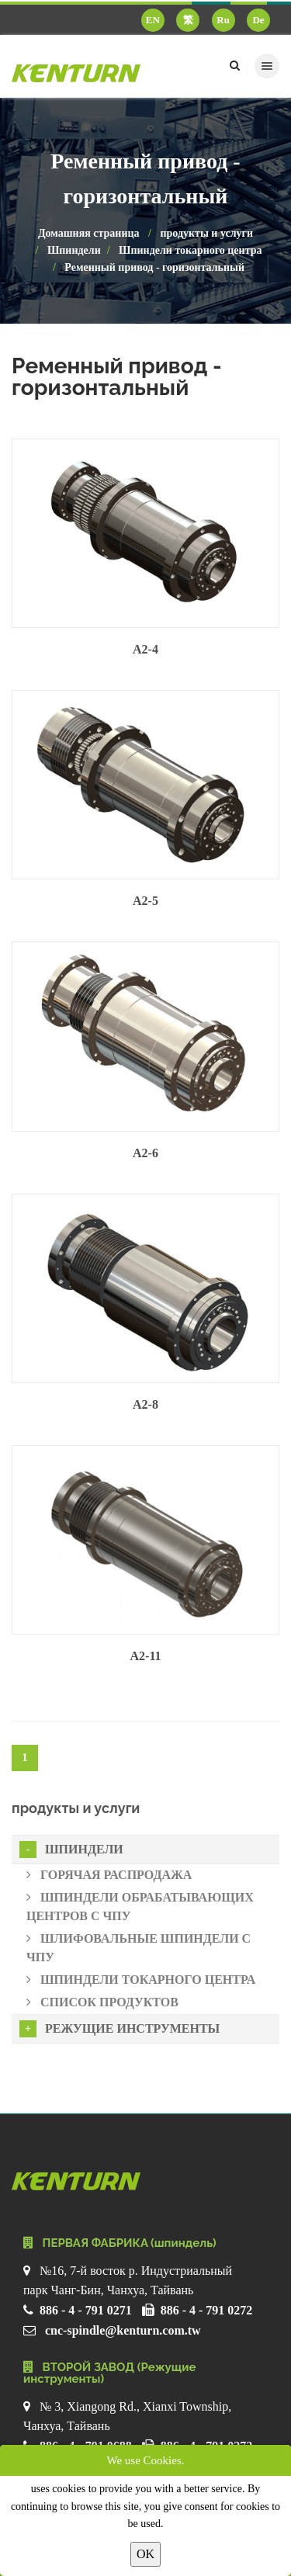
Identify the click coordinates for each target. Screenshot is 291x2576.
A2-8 (145, 1404)
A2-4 (145, 649)
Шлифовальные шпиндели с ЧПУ (138, 1948)
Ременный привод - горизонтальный (154, 267)
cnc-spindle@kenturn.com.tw (123, 2330)
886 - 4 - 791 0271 (86, 2310)
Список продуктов (102, 2002)
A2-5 (145, 900)
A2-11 (145, 1655)
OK (145, 2553)
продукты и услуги (206, 233)
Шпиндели (74, 250)
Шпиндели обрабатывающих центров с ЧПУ (140, 1906)
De (258, 20)
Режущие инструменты (119, 2028)
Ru (223, 20)
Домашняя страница (89, 233)
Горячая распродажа (109, 1874)
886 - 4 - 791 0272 (207, 2310)
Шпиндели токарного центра (190, 250)
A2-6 (145, 1153)
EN (153, 20)
